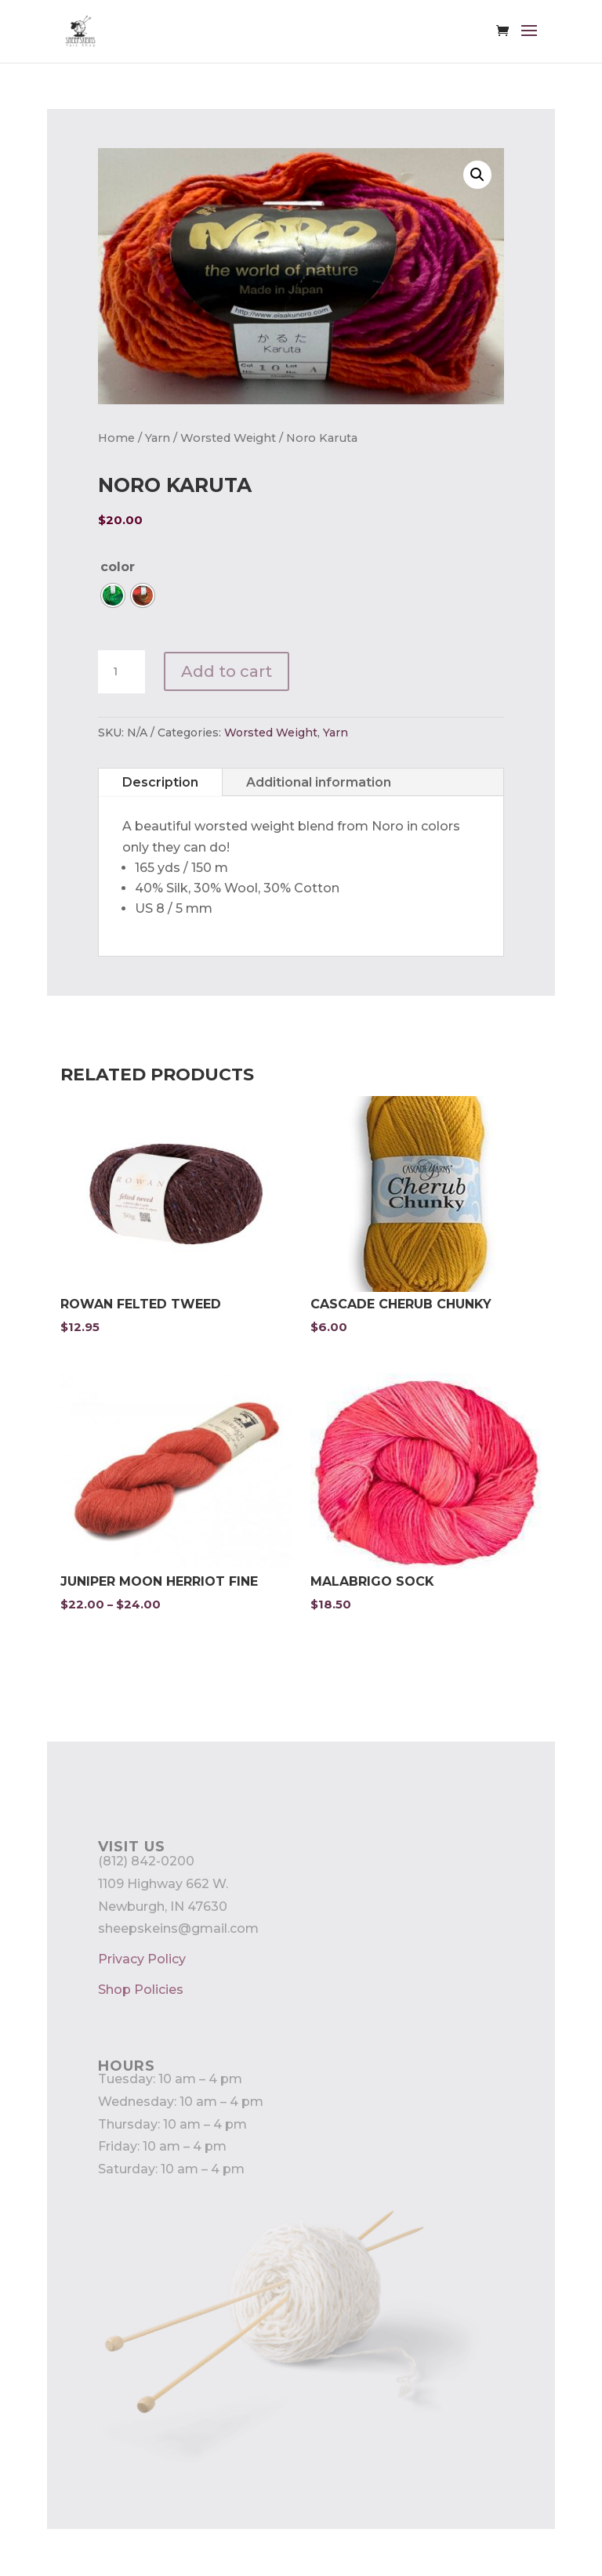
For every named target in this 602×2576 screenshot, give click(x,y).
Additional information (318, 782)
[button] (477, 175)
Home (116, 438)
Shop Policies (140, 1989)
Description (160, 782)
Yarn (157, 438)
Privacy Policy (142, 1959)
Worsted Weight (228, 438)
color (117, 566)
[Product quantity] (121, 672)
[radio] (113, 595)
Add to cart (226, 671)
